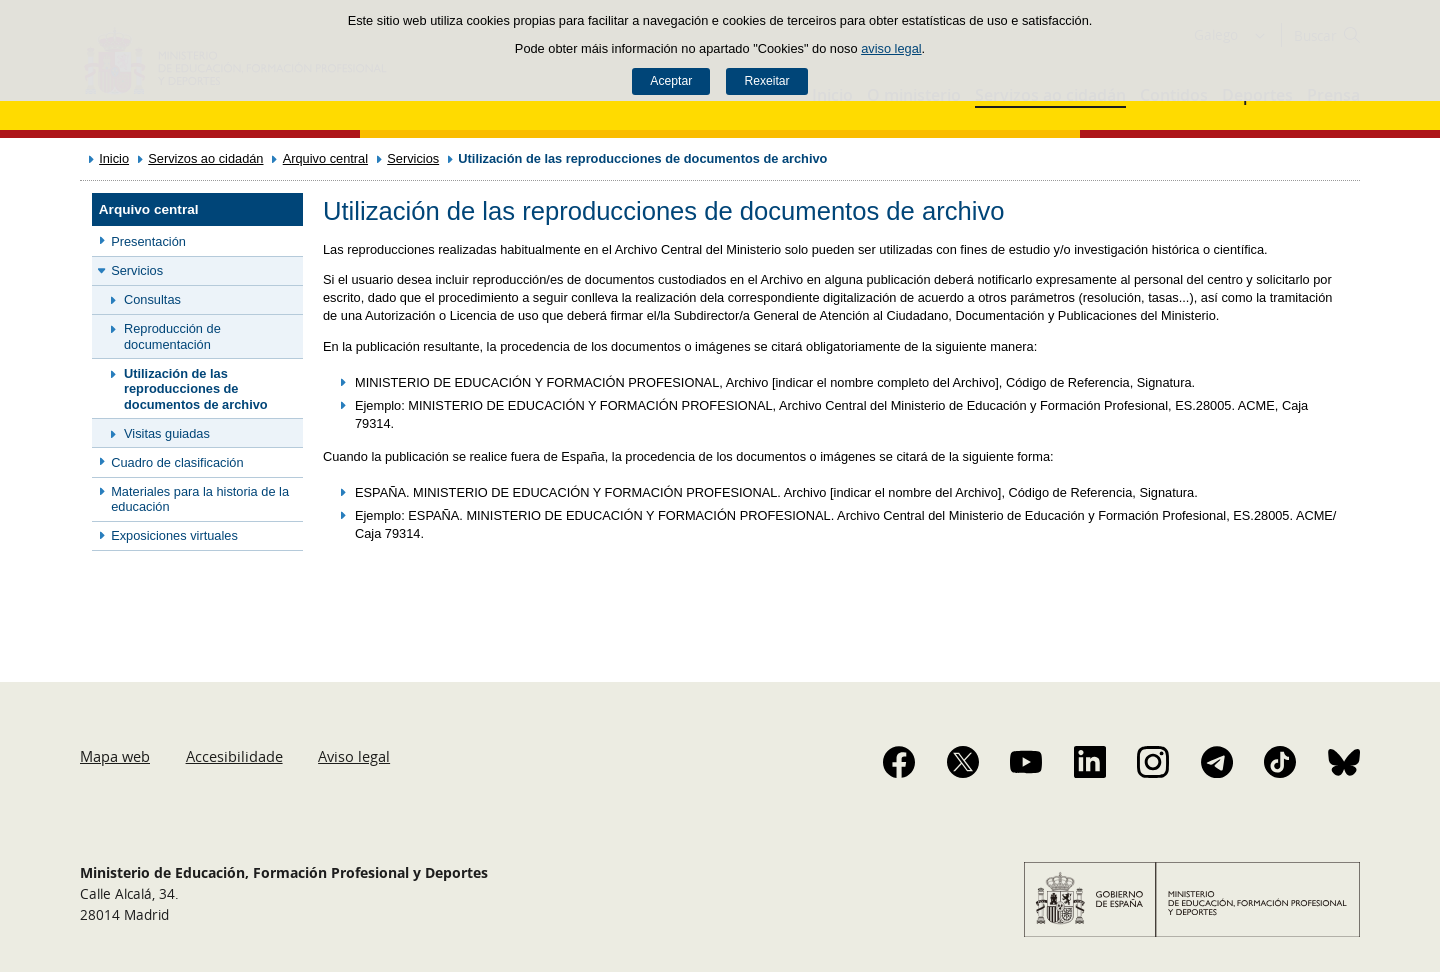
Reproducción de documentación (172, 336)
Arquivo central (325, 158)
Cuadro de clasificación (177, 462)
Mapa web (115, 756)
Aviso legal (354, 756)
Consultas (152, 299)
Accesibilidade (234, 756)
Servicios (413, 158)
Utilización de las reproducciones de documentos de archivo (196, 389)
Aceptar (671, 81)
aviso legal (891, 48)
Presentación (148, 241)
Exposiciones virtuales (174, 535)
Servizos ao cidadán (205, 158)
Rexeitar (766, 81)
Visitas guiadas (167, 433)
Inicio (114, 158)
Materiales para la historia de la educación (200, 499)
